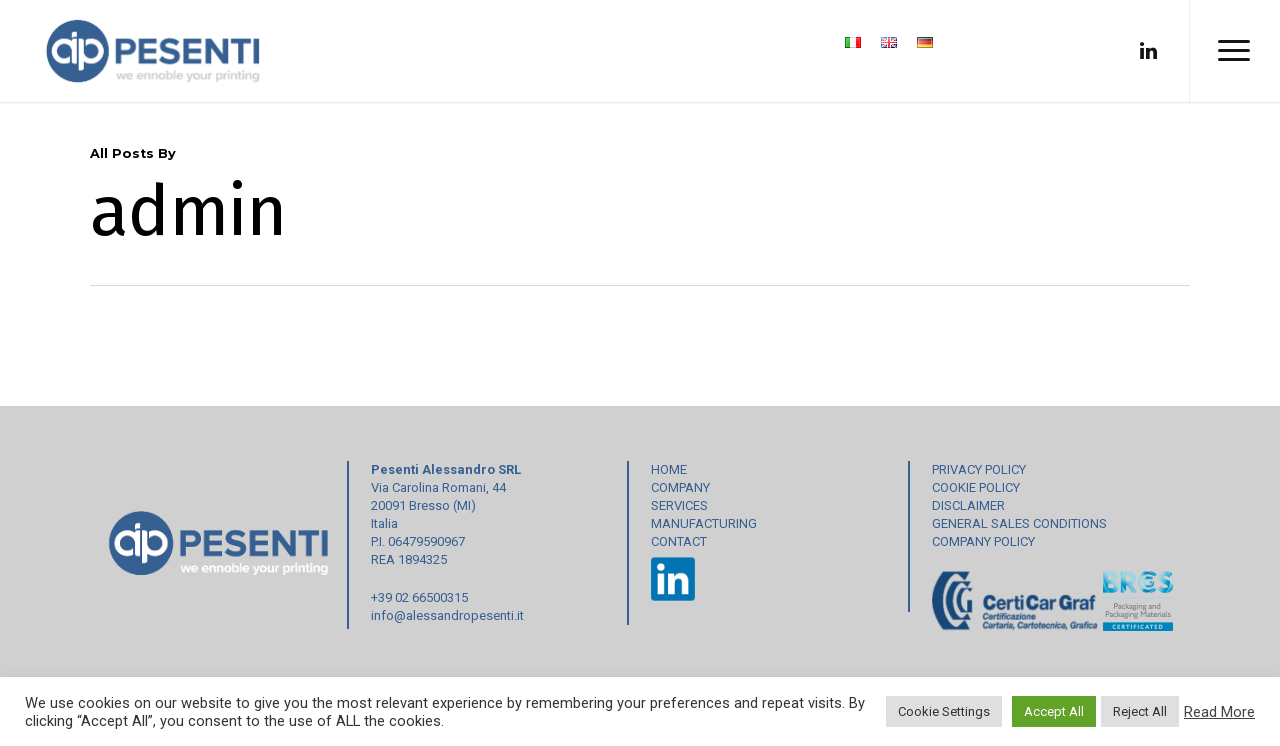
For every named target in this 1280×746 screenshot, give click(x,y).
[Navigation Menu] (1234, 51)
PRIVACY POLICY (979, 469)
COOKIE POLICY (976, 487)
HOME (669, 469)
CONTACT (679, 541)
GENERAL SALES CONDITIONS (1019, 523)
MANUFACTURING (704, 523)
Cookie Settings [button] (944, 711)
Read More (1219, 712)
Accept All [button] (1054, 711)
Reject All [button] (1140, 711)
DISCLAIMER (968, 505)
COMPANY (680, 487)
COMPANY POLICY (983, 541)
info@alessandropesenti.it (447, 615)
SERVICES (679, 505)
